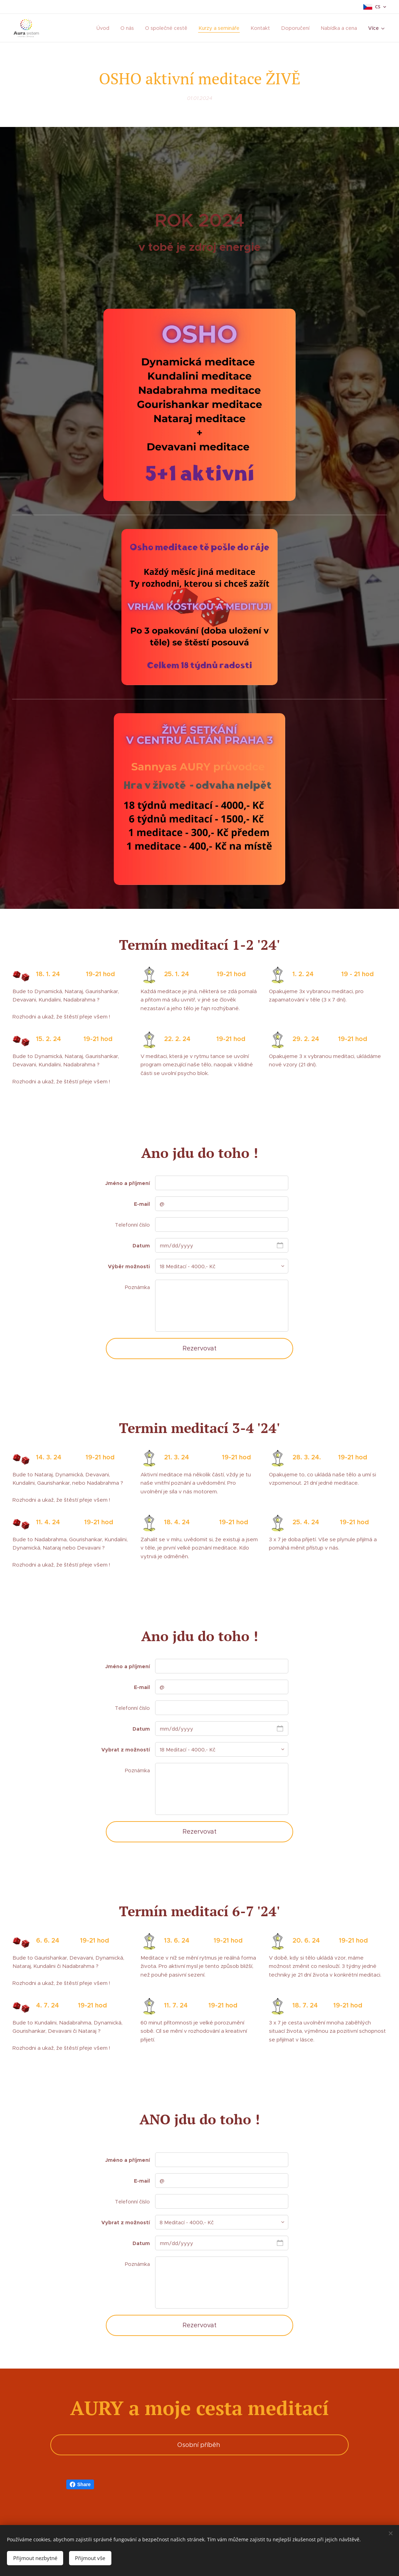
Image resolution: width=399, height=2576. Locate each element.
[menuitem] (109, 28)
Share (80, 2484)
